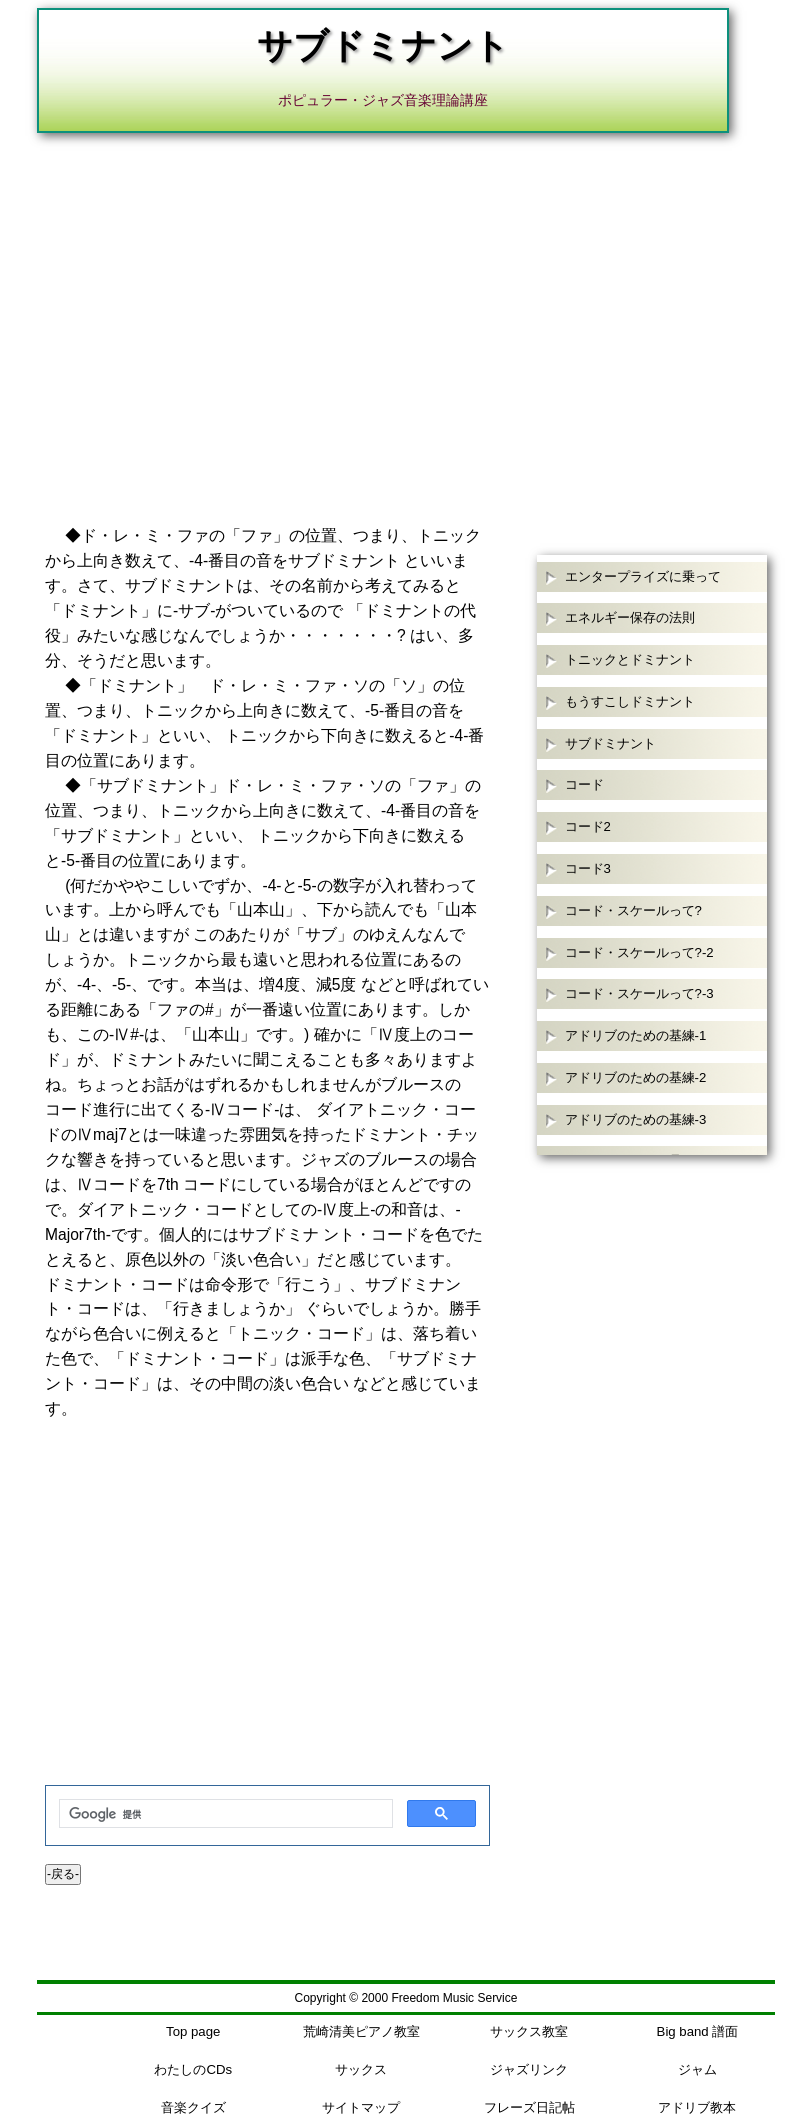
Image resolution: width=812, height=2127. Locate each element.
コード (584, 784)
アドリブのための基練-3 (636, 1119)
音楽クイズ (193, 2107)
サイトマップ (361, 2107)
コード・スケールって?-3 (639, 993)
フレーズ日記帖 (529, 2107)
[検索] (224, 1814)
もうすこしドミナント (630, 701)
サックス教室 (529, 2031)
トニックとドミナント (630, 659)
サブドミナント (610, 743)
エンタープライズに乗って (643, 576)
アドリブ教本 (697, 2107)
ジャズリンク (529, 2069)
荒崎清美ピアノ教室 (361, 2031)
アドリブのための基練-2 (636, 1077)
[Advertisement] (406, 303)
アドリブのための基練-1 (636, 1035)
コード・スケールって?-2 (639, 952)
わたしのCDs (193, 2069)
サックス (361, 2069)
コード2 (588, 826)
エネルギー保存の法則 (630, 617)
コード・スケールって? (633, 910)
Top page (193, 2031)
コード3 (588, 868)
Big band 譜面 (698, 2031)
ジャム (697, 2069)
